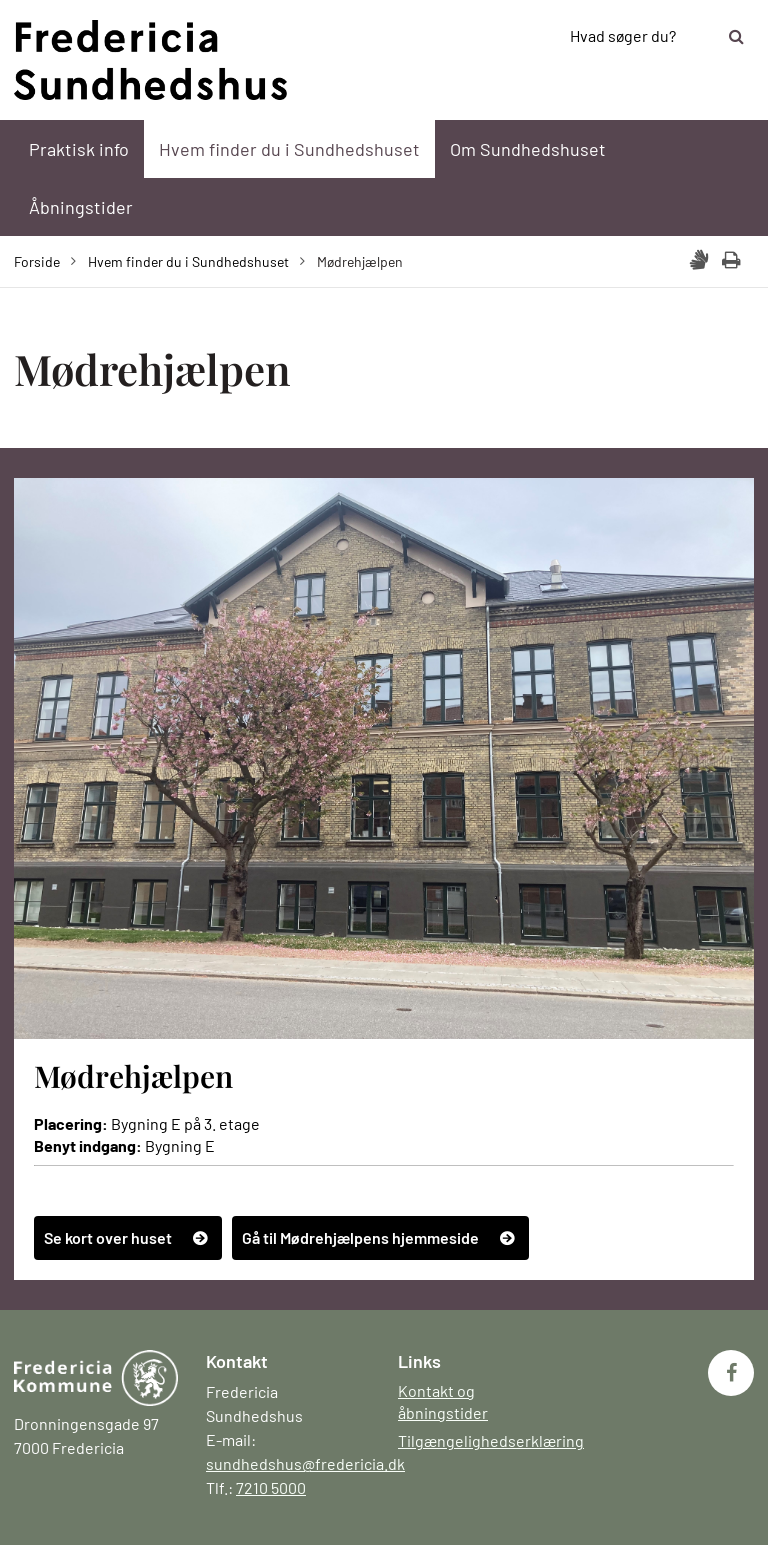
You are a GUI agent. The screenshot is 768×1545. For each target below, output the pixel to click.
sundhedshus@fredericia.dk (305, 1463)
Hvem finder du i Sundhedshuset (289, 149)
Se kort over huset (108, 1237)
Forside (37, 261)
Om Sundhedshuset (528, 149)
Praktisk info (79, 149)
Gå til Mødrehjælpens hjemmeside (360, 1237)
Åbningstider (81, 207)
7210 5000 (271, 1487)
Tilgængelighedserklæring (491, 1440)
